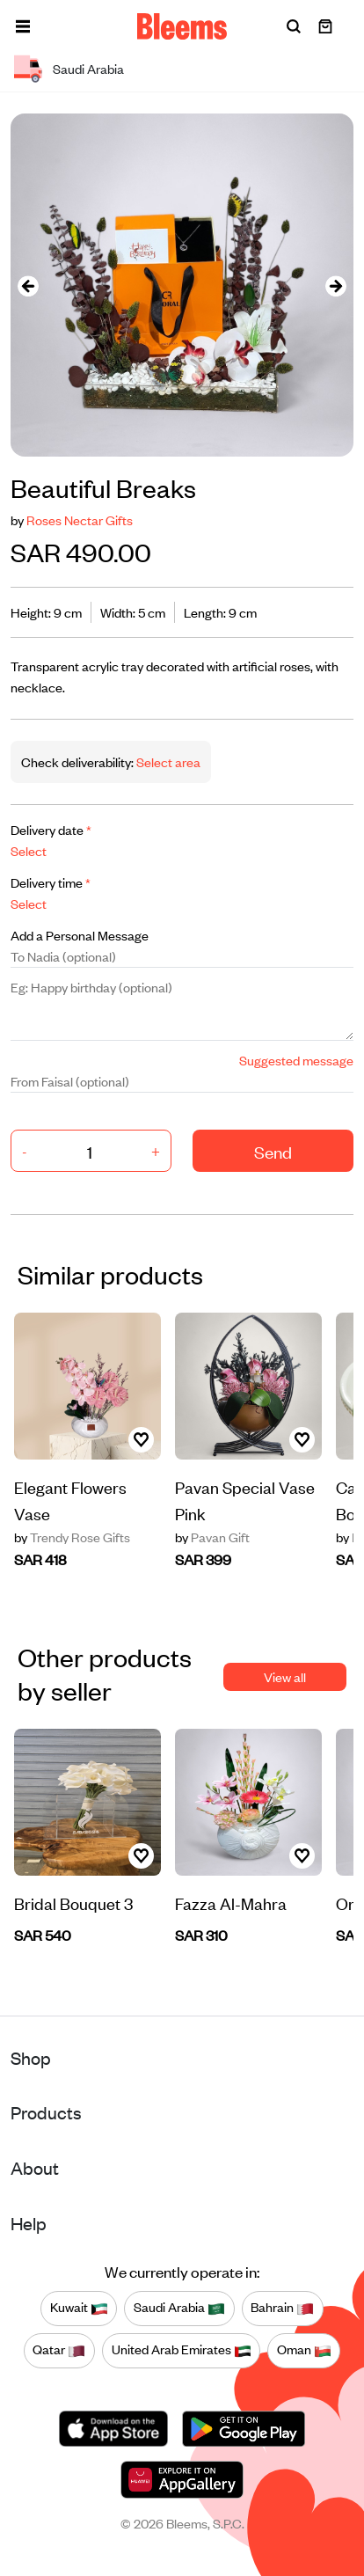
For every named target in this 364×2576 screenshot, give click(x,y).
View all (285, 1676)
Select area (167, 761)
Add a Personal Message (80, 935)
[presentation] (28, 285)
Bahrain (282, 2307)
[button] (23, 26)
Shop (31, 2057)
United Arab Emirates (181, 2349)
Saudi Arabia (179, 2307)
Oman (304, 2349)
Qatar (59, 2349)
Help (29, 2223)
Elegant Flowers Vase (70, 1499)
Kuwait (79, 2307)
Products (46, 2112)
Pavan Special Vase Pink (245, 1499)
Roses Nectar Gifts (79, 519)
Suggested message (296, 1059)
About (35, 2167)
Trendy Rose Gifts (72, 1537)
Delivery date (51, 829)
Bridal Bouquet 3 (73, 1903)
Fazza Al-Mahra (231, 1903)
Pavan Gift (212, 1537)
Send (273, 1151)
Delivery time (51, 882)
